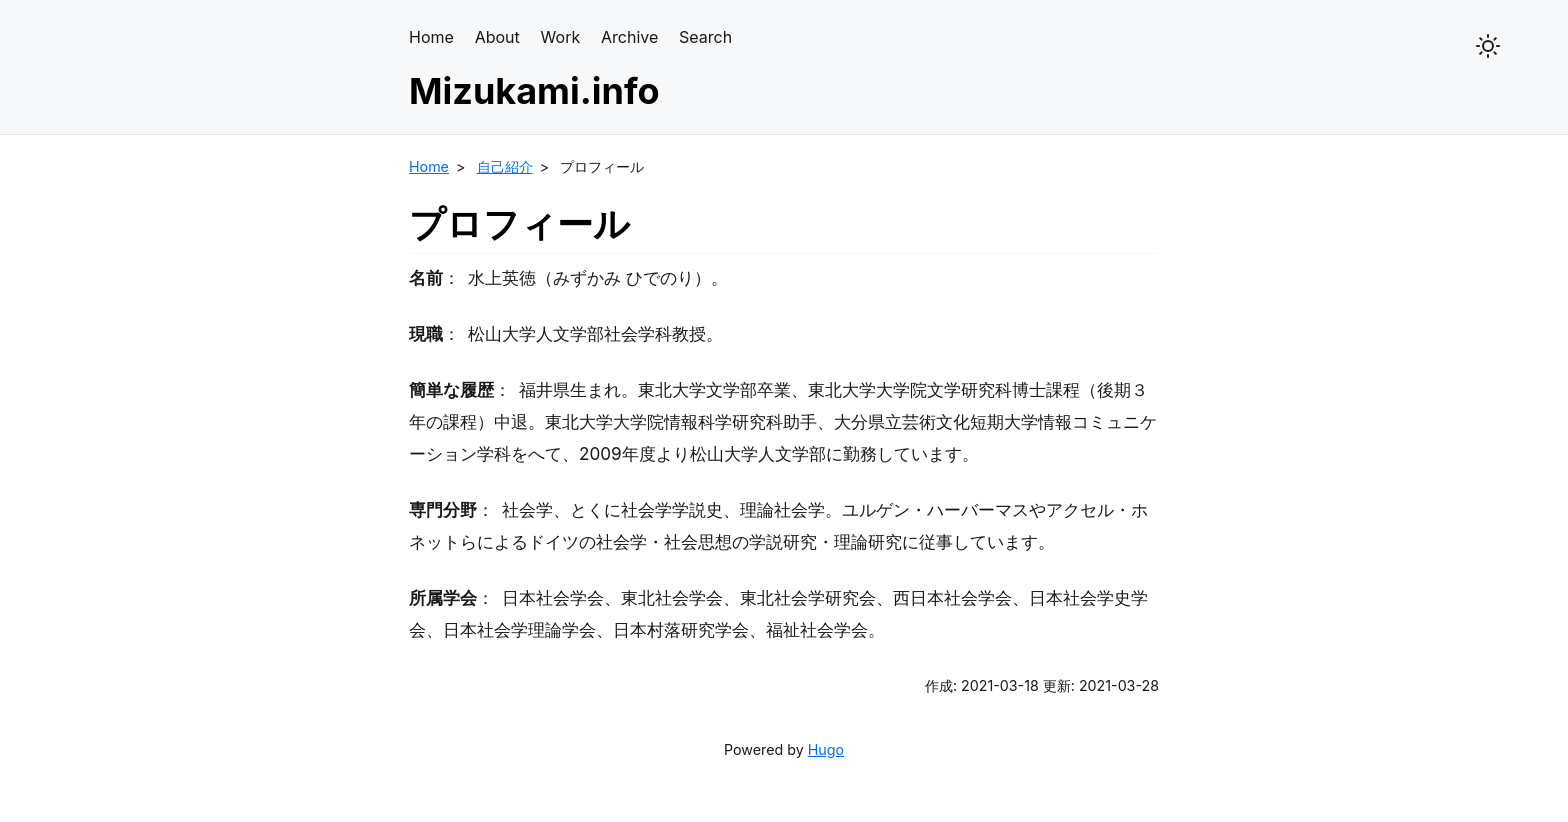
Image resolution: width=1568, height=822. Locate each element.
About (497, 37)
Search (705, 37)
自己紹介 (505, 166)
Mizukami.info (534, 91)
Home (431, 37)
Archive (629, 37)
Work (561, 37)
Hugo (826, 749)
